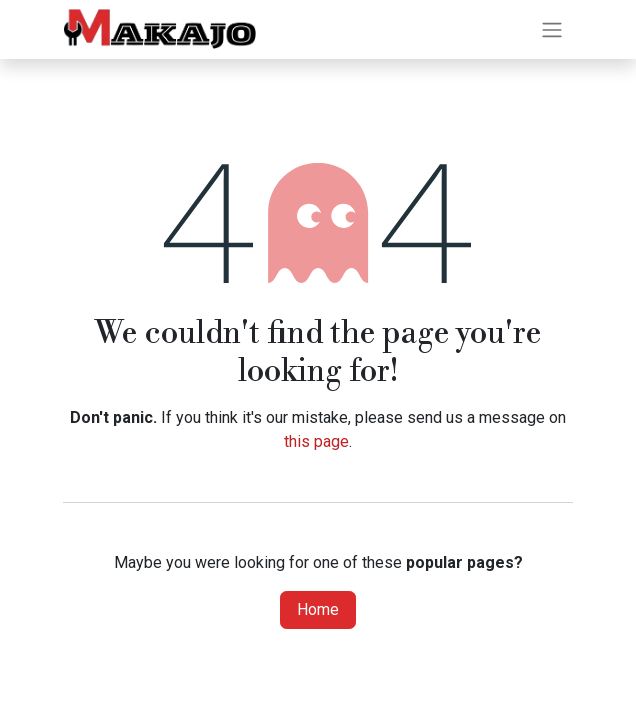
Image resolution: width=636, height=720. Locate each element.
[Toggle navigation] (552, 29)
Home (318, 609)
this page (316, 441)
